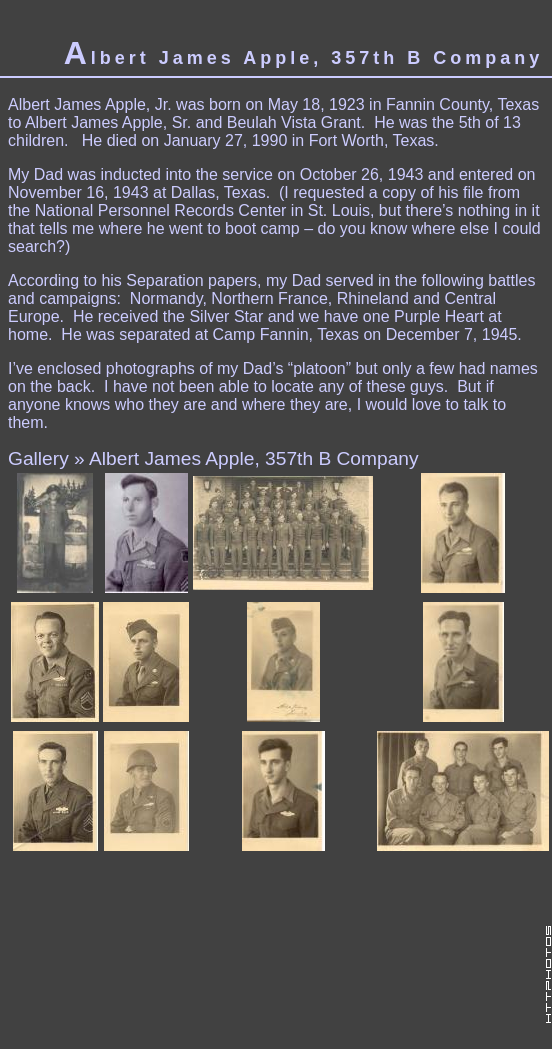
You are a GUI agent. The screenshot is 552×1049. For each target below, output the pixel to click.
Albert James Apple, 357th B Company (254, 458)
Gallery (38, 458)
